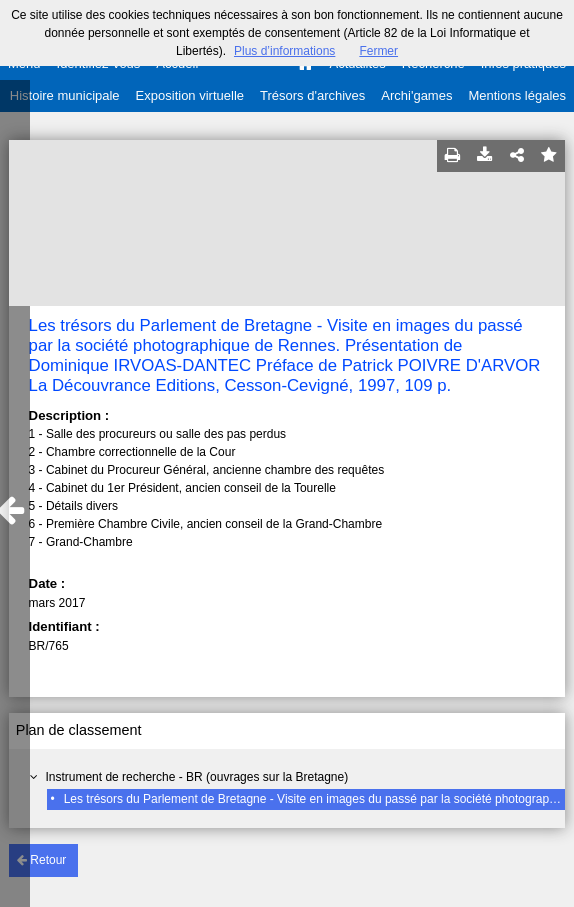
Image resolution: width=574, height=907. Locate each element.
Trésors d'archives (312, 95)
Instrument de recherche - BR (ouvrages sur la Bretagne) (196, 777)
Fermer (378, 51)
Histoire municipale (65, 95)
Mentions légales (517, 95)
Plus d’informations (284, 51)
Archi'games (416, 95)
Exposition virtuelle (190, 95)
